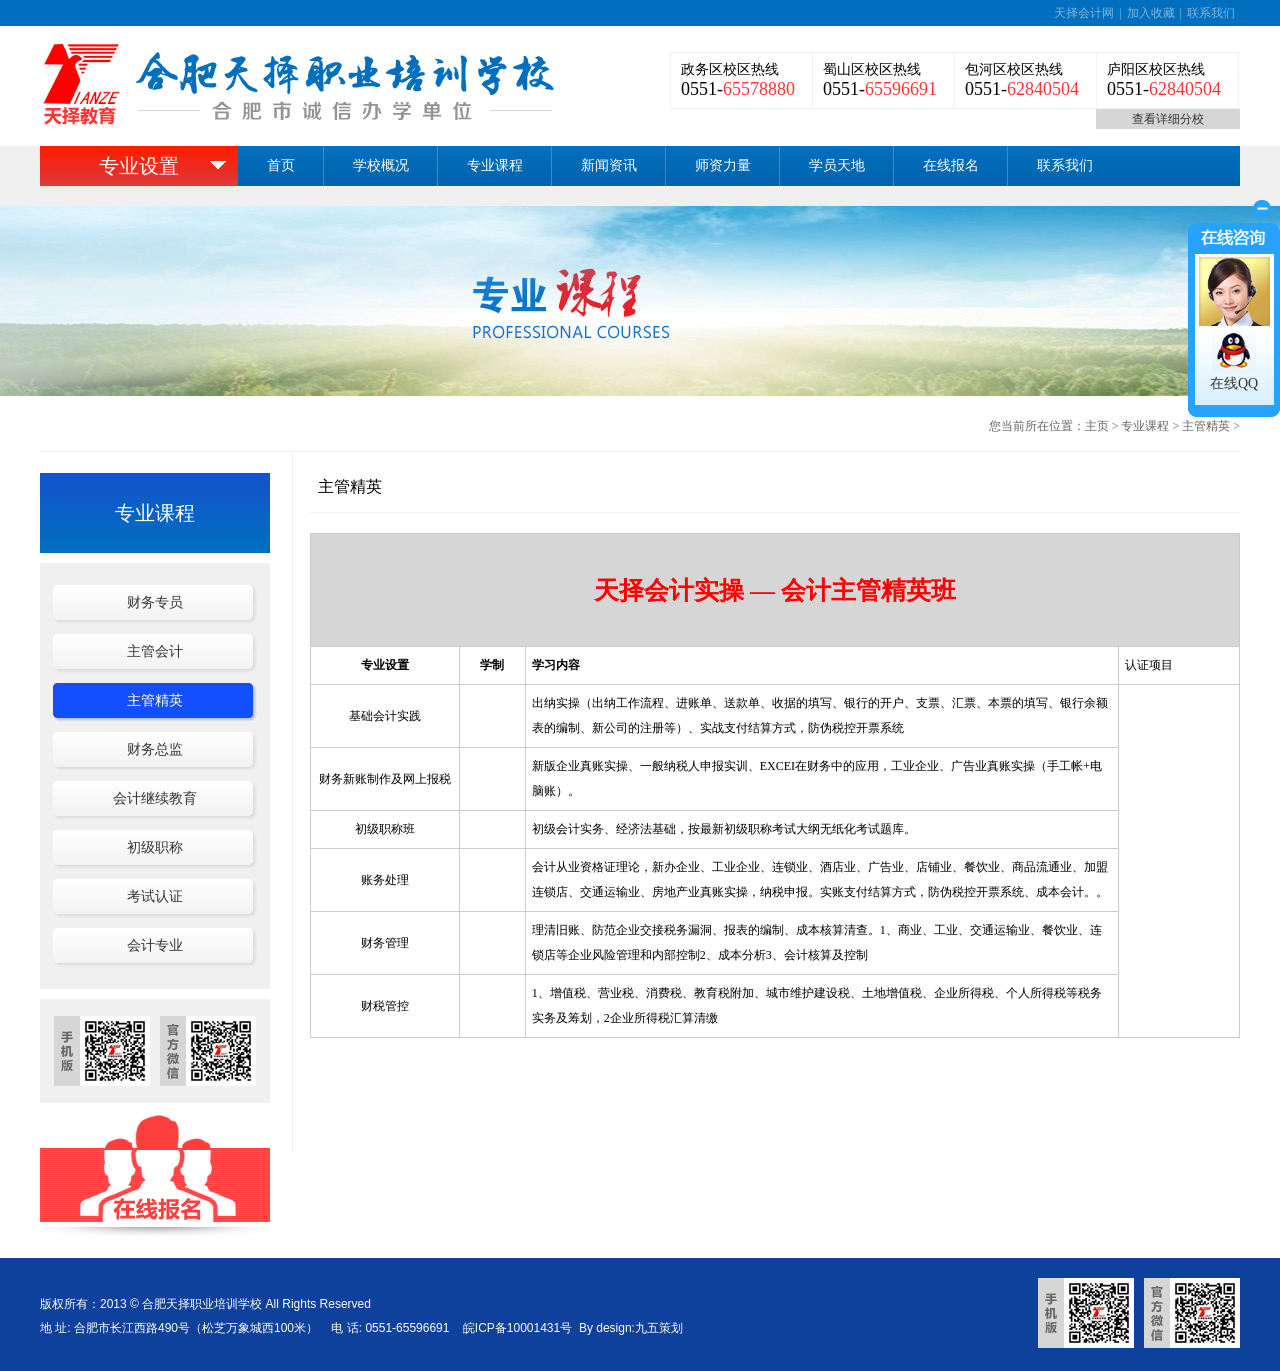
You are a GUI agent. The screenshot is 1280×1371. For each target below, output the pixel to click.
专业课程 (495, 165)
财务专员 (155, 602)
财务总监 (155, 749)
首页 (281, 165)
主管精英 (1206, 426)
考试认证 (155, 896)
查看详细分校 (1168, 119)
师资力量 (723, 165)
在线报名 (951, 165)
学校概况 (381, 165)
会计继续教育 (155, 798)
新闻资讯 (609, 165)
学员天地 (837, 165)
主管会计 (155, 651)
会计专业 (155, 945)
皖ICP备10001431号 (517, 1328)
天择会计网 (1084, 13)
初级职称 (155, 847)
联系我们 (1211, 13)
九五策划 (659, 1328)
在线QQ (1234, 383)
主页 (1097, 426)
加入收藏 (1151, 13)
